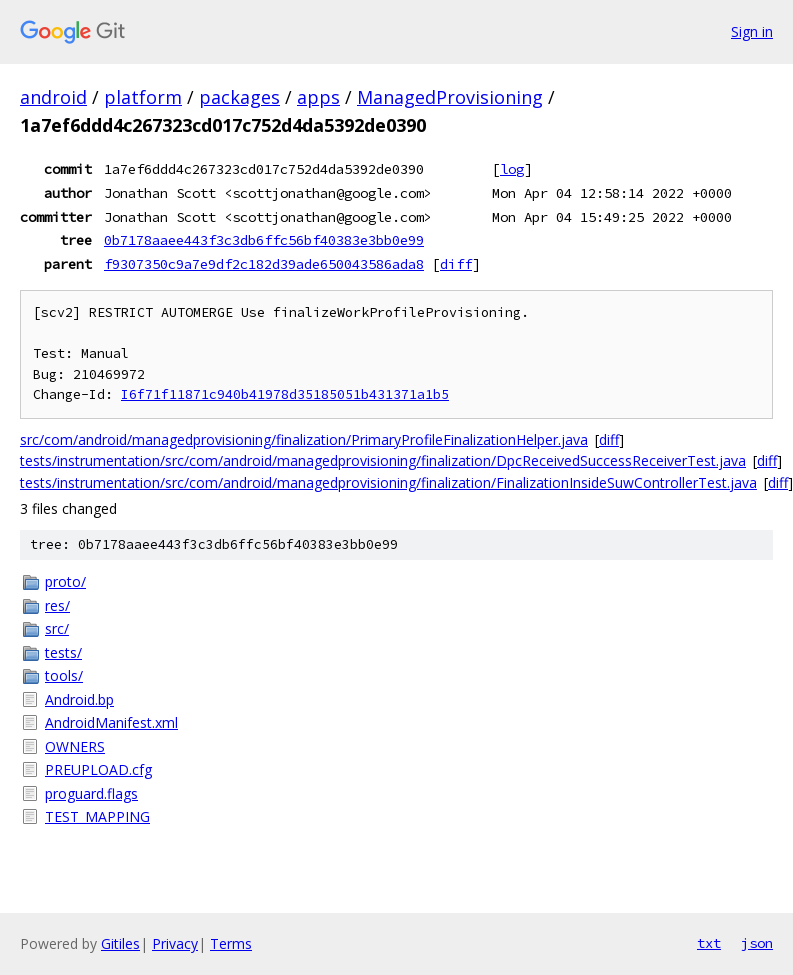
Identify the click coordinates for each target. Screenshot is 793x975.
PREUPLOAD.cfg (98, 769)
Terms (231, 943)
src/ (57, 628)
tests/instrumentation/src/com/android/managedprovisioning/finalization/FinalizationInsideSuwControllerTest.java (388, 482)
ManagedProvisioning (450, 97)
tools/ (64, 675)
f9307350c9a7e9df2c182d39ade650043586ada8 (264, 264)
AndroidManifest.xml (111, 722)
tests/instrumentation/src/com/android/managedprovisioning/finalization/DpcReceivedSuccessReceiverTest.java (383, 460)
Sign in (752, 31)
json (757, 943)
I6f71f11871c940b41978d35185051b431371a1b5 (285, 394)
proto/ (65, 581)
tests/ (63, 652)
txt (709, 943)
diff (456, 264)
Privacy (175, 943)
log (512, 169)
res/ (57, 605)
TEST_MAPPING (97, 816)
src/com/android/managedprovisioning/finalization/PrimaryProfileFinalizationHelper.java (304, 439)
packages (239, 97)
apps (318, 97)
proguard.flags (91, 793)
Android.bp (79, 699)
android (53, 97)
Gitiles (120, 943)
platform (143, 97)
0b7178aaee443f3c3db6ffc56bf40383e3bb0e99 (264, 240)
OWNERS (75, 746)
